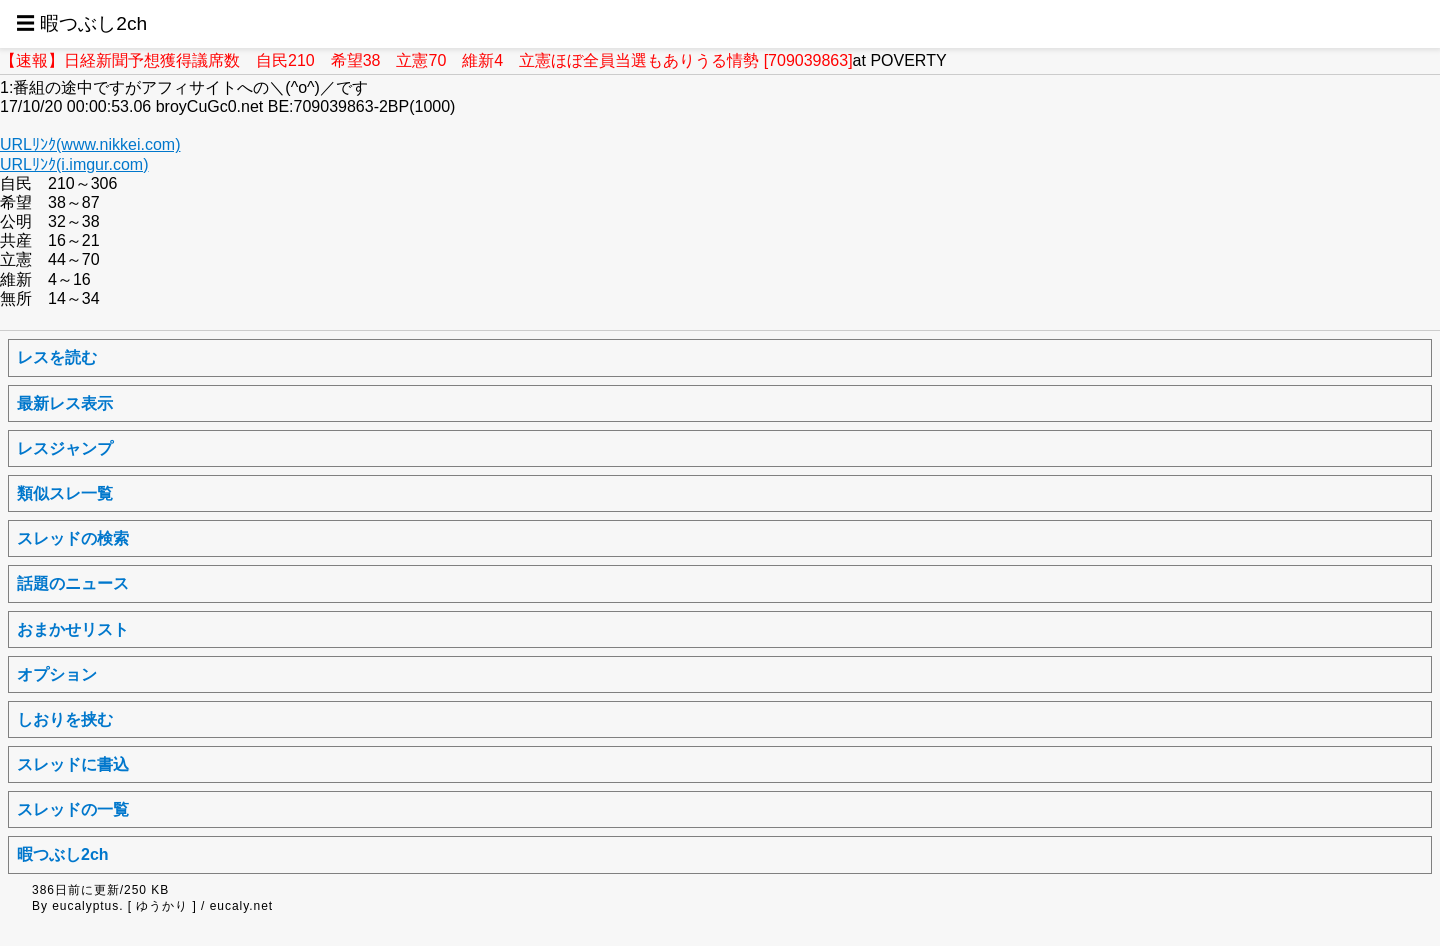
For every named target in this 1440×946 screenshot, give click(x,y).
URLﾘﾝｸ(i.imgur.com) (74, 164)
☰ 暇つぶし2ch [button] (81, 23)
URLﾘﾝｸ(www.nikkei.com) (90, 144)
